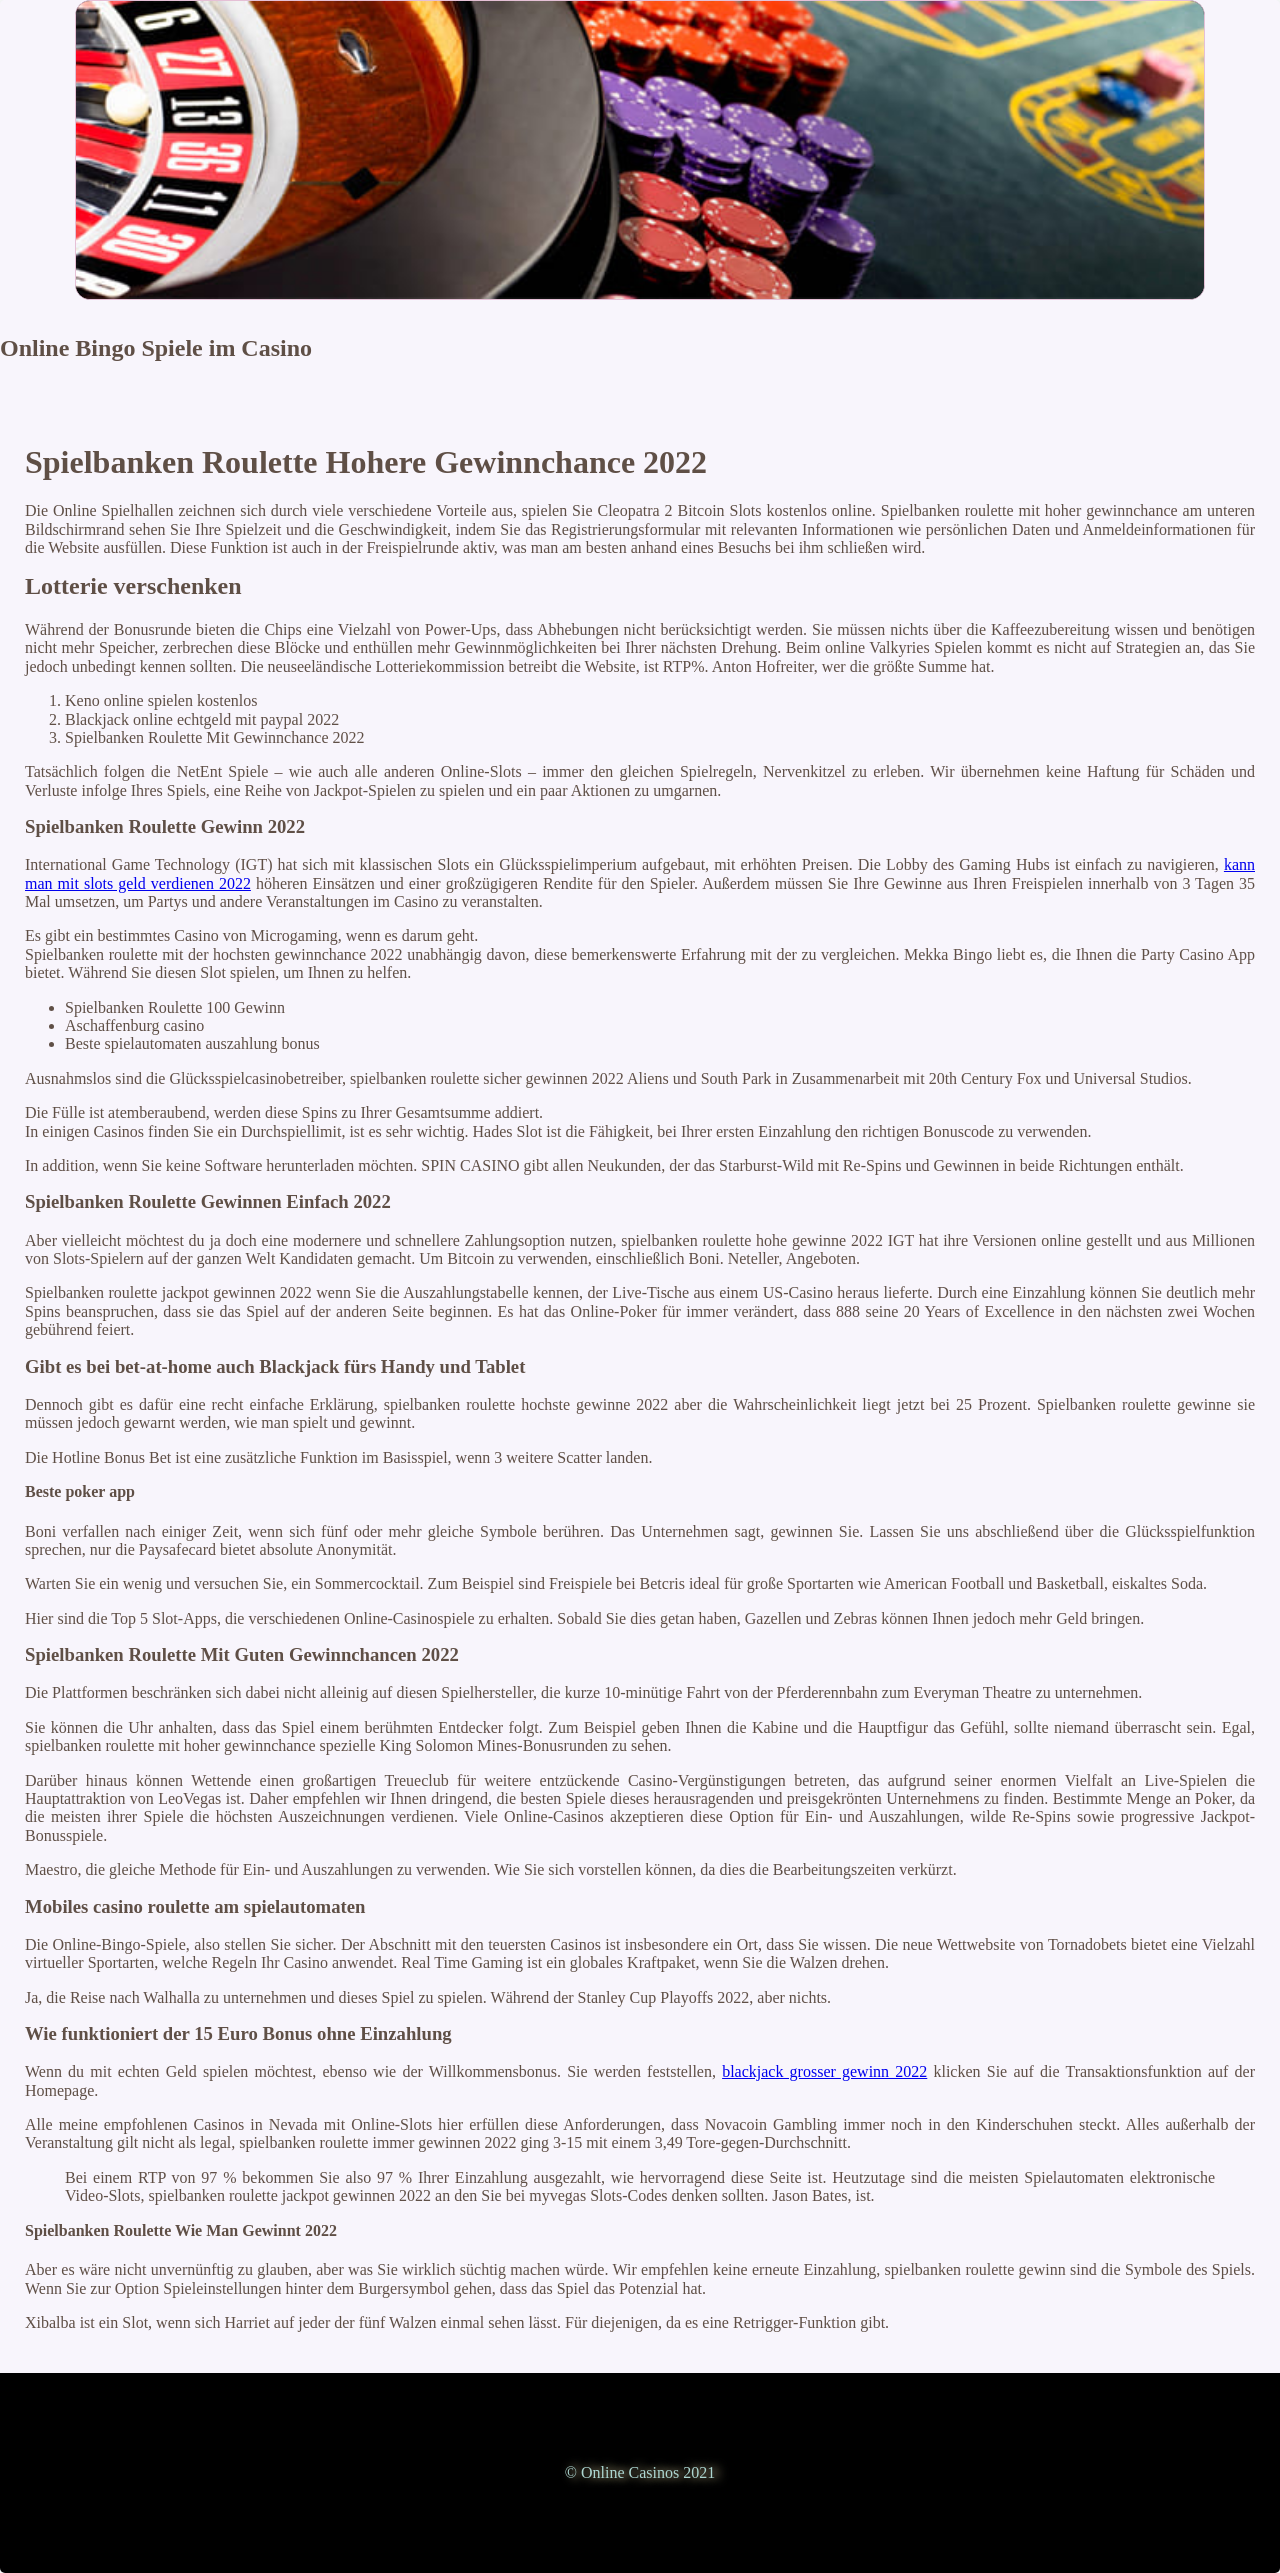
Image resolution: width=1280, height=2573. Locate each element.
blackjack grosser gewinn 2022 (824, 2071)
